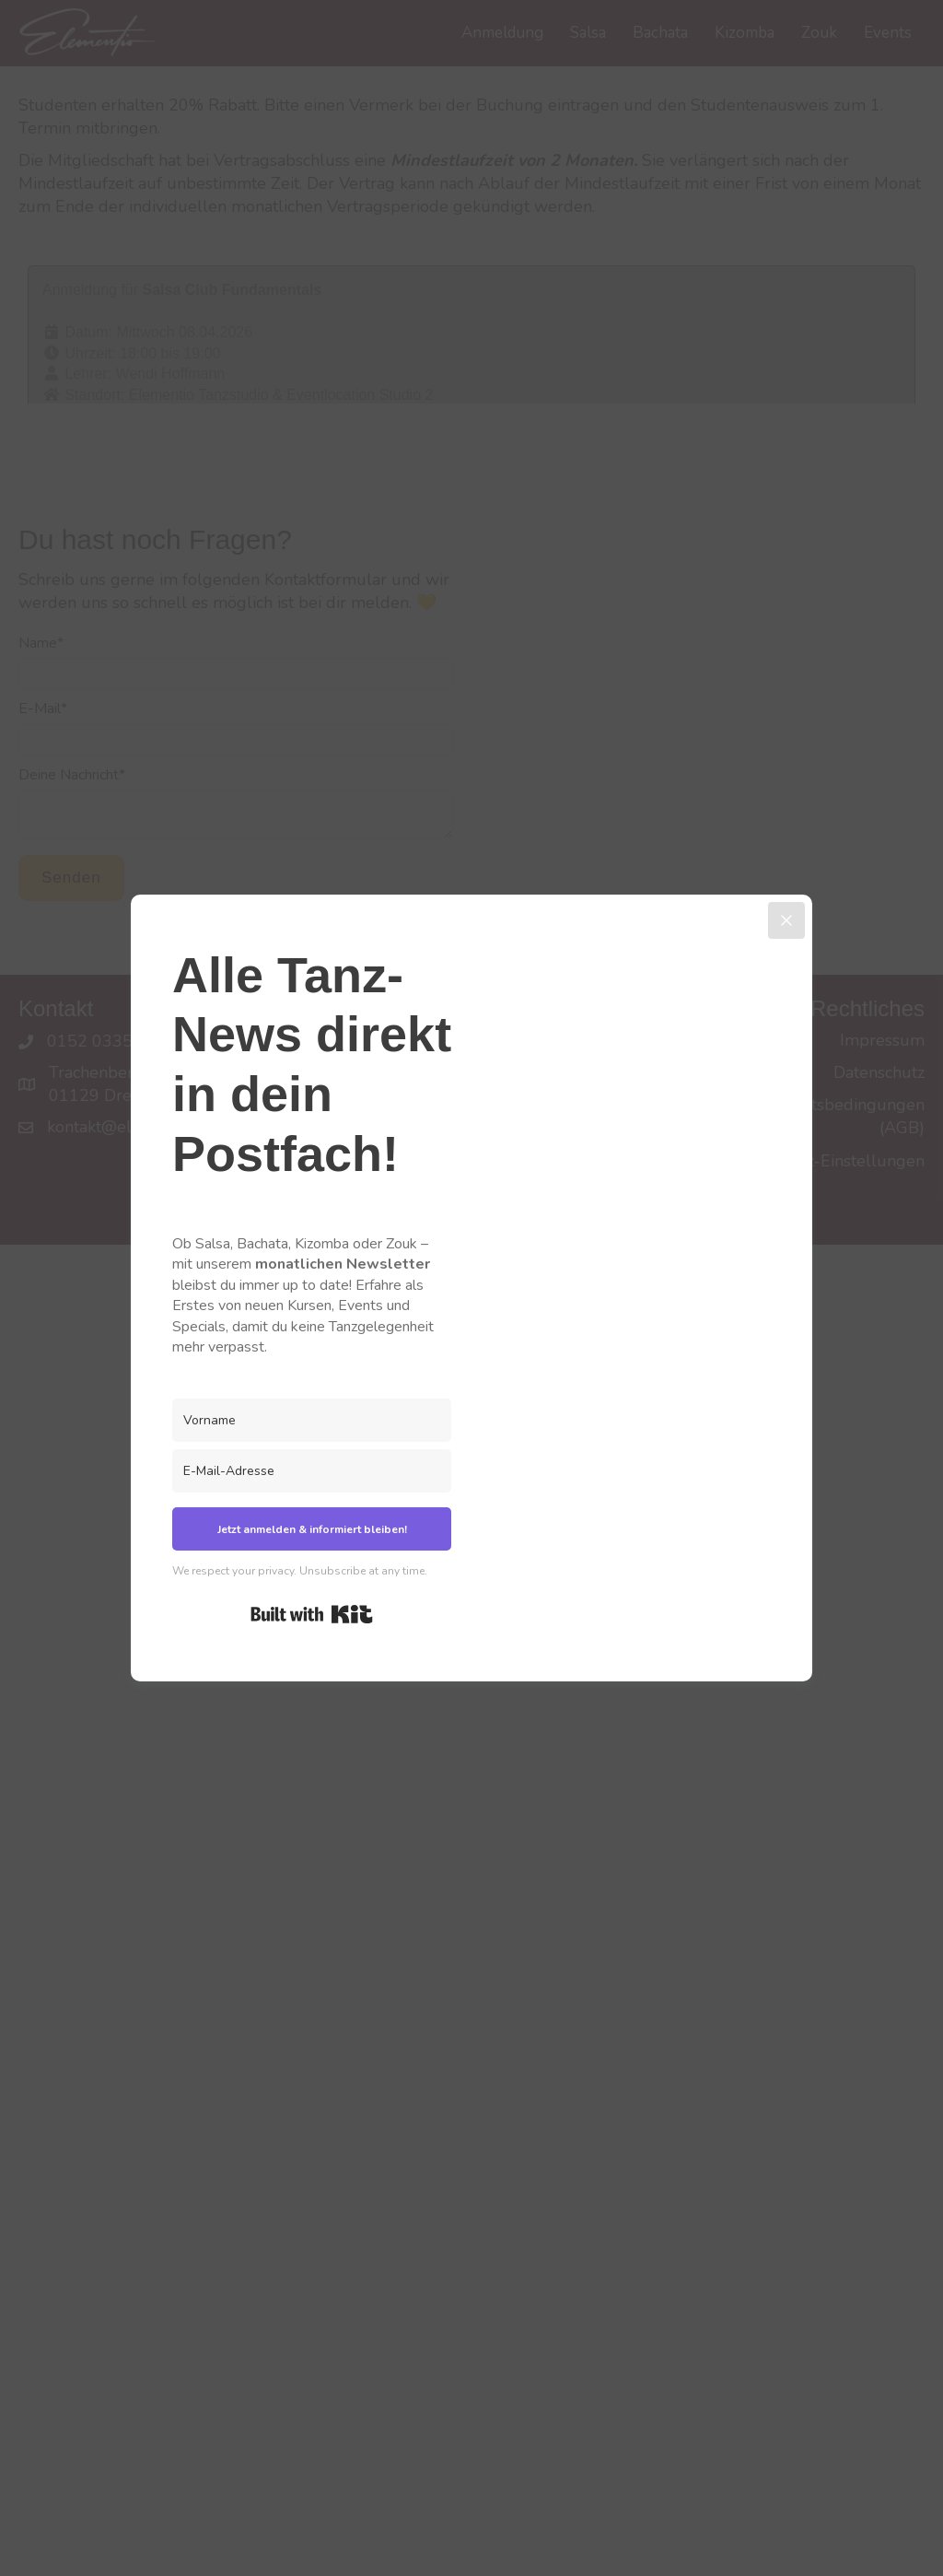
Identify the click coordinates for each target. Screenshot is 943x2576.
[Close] (786, 920)
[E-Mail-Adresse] (311, 1471)
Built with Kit (311, 1614)
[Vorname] (311, 1420)
